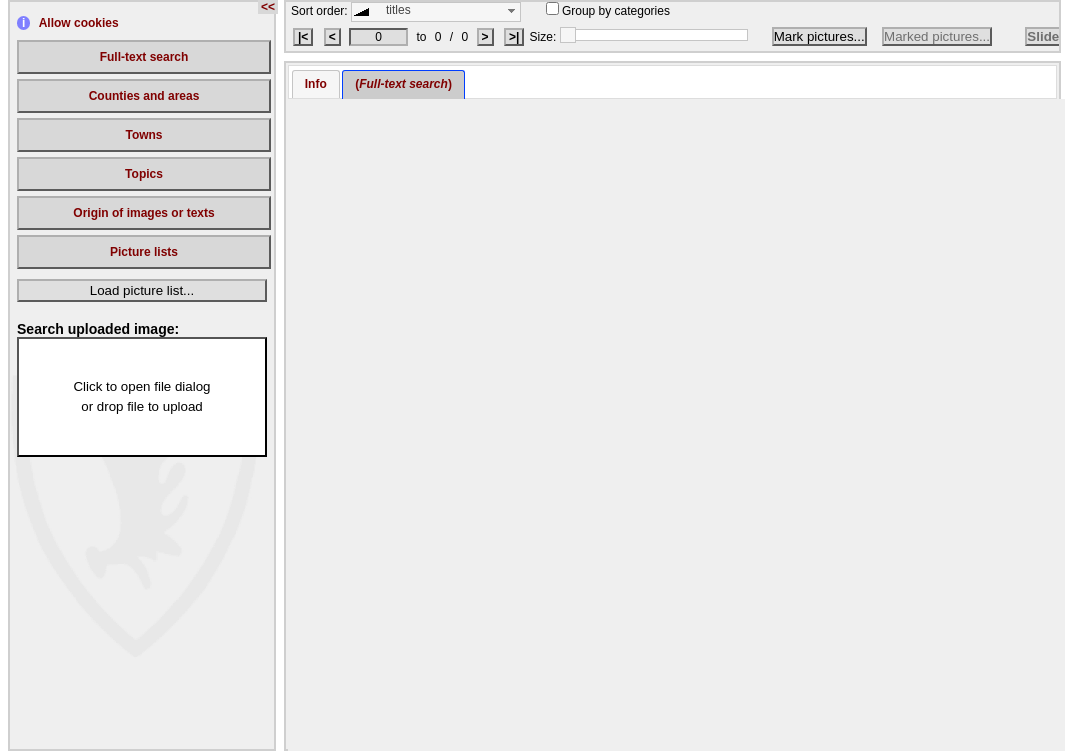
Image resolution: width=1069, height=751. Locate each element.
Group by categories (608, 11)
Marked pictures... (937, 36)
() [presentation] (403, 84)
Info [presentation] (316, 84)
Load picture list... (142, 290)
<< (268, 7)
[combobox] (436, 12)
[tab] (316, 84)
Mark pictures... (819, 36)
